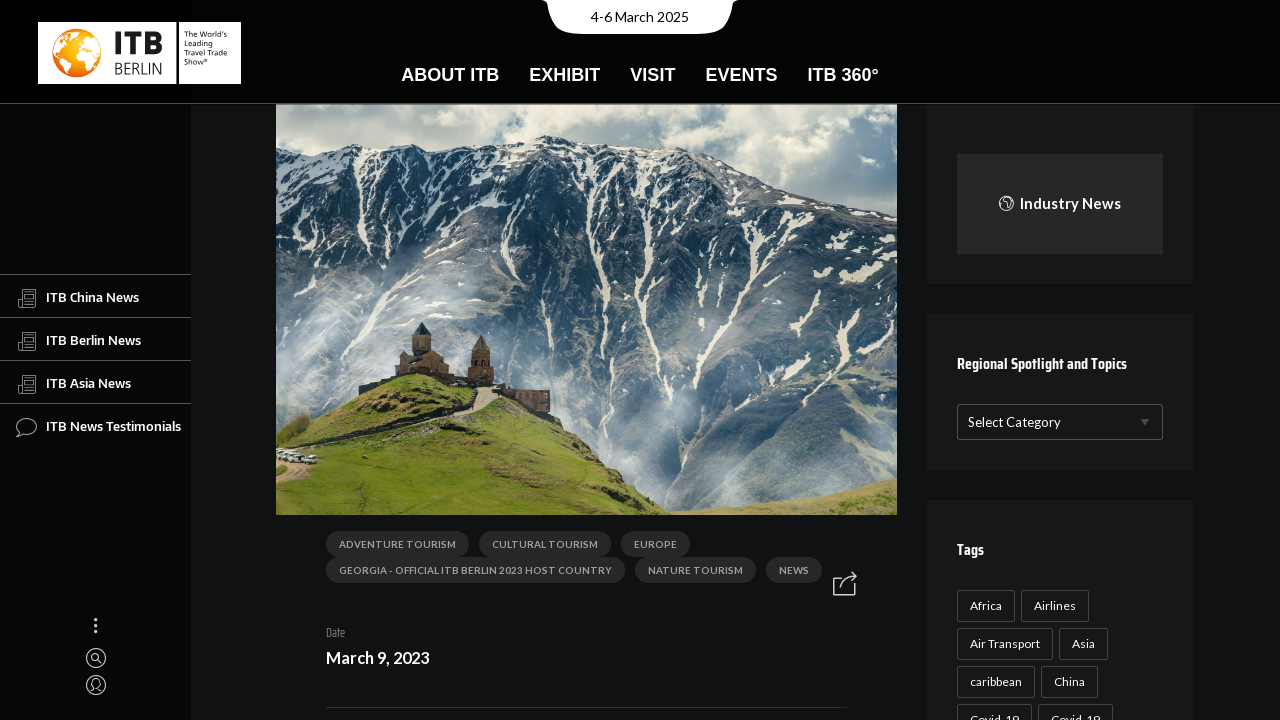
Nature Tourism (688, 574)
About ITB (450, 75)
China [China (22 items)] (1066, 681)
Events (741, 75)
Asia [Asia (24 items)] (1080, 643)
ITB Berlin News (78, 341)
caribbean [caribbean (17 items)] (993, 681)
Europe (648, 548)
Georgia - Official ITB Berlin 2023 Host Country (468, 574)
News (787, 574)
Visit (652, 75)
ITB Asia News (73, 384)
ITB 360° (842, 75)
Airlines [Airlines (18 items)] (1052, 605)
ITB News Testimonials (98, 427)
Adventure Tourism (390, 548)
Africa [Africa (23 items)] (983, 605)
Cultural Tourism (538, 548)
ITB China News (77, 298)
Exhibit (564, 75)
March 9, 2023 (370, 661)
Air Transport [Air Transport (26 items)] (1002, 643)
